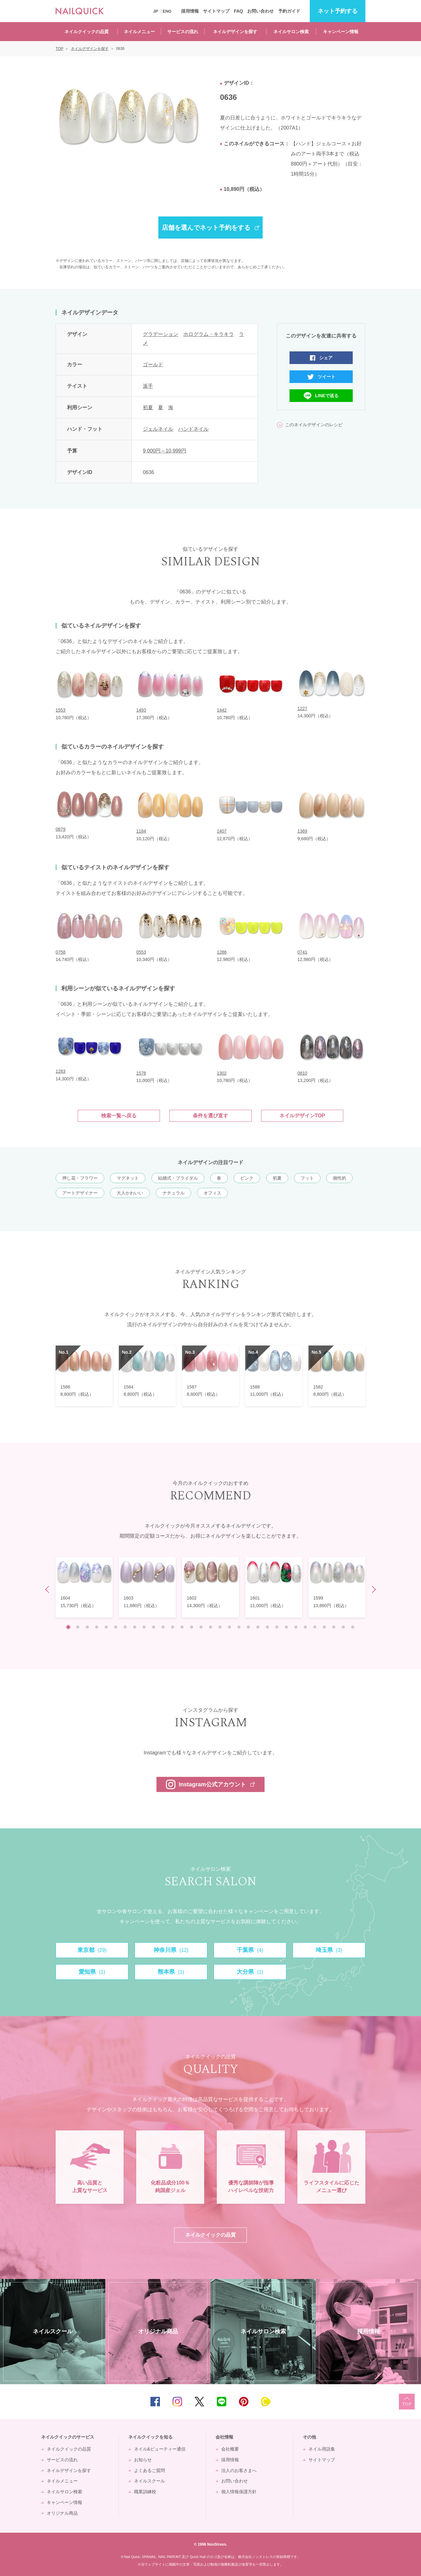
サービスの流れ (182, 31)
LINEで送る (327, 395)
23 (276, 1627)
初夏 (148, 407)
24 (286, 1627)
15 (201, 1627)
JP (155, 11)
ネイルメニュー (139, 31)
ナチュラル (173, 1192)
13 (182, 1627)
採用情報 (190, 11)
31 (352, 1627)
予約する (337, 11)
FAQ (238, 11)
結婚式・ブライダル (178, 1178)
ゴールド (153, 364)
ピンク (246, 1178)
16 (210, 1627)
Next (372, 1589)
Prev (48, 1589)
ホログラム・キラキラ (208, 334)
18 (229, 1627)
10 (153, 1627)
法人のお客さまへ (239, 2470)
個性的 (339, 1178)
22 (267, 1627)
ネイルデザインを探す (235, 31)
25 (295, 1627)
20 (248, 1627)
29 (333, 1627)
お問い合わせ (260, 11)
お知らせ (143, 2459)
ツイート (326, 376)
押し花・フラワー (80, 1178)
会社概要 (230, 2448)
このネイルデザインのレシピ (314, 424)
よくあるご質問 (149, 2470)
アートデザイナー (80, 1192)
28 (324, 1627)
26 (305, 1627)
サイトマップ (216, 11)
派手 (148, 386)
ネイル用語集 (321, 2448)
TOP (407, 2401)
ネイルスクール (149, 2480)
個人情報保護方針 (239, 2491)
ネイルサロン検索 (291, 31)
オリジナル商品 (62, 2513)
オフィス (212, 1192)
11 (163, 1627)
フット (307, 1178)
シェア (326, 357)
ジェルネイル (158, 429)
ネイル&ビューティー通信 (160, 2448)
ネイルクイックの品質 (86, 31)
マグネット (128, 1178)
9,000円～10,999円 (164, 450)
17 (220, 1627)
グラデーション (160, 334)
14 (191, 1627)
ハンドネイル (193, 429)
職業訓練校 (145, 2491)
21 (257, 1627)
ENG (167, 11)
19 (239, 1627)
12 (172, 1627)
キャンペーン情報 (340, 31)
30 (343, 1627)
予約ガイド (289, 11)
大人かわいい (130, 1192)
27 (314, 1627)
